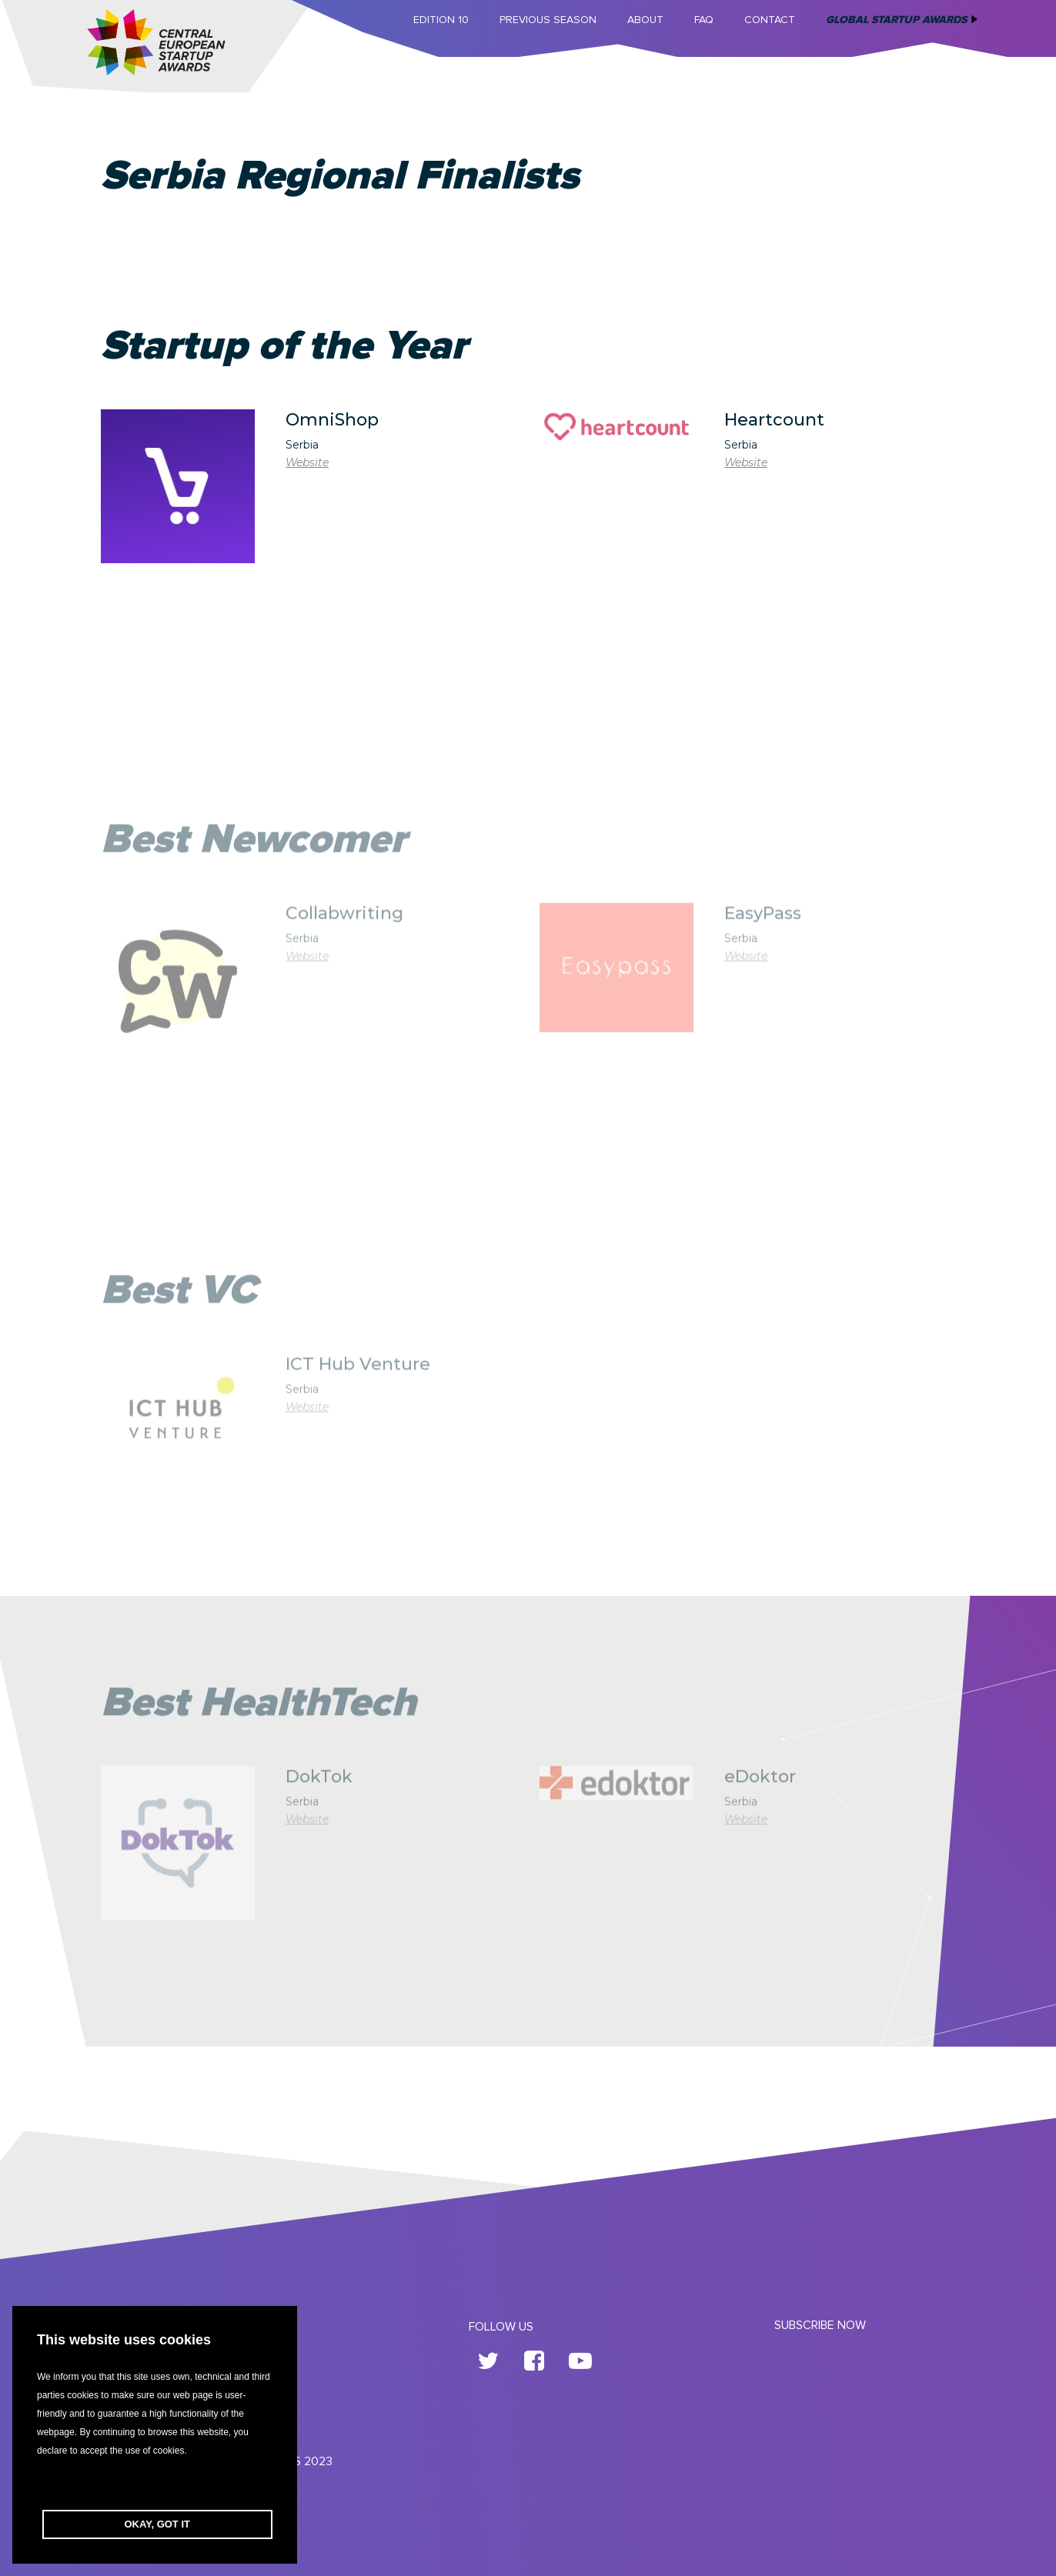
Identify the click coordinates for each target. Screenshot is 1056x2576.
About (645, 19)
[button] (154, 2485)
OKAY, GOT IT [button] (157, 2524)
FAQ (703, 19)
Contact (769, 19)
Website (307, 462)
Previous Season (548, 19)
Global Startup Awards (896, 19)
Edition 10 (441, 19)
